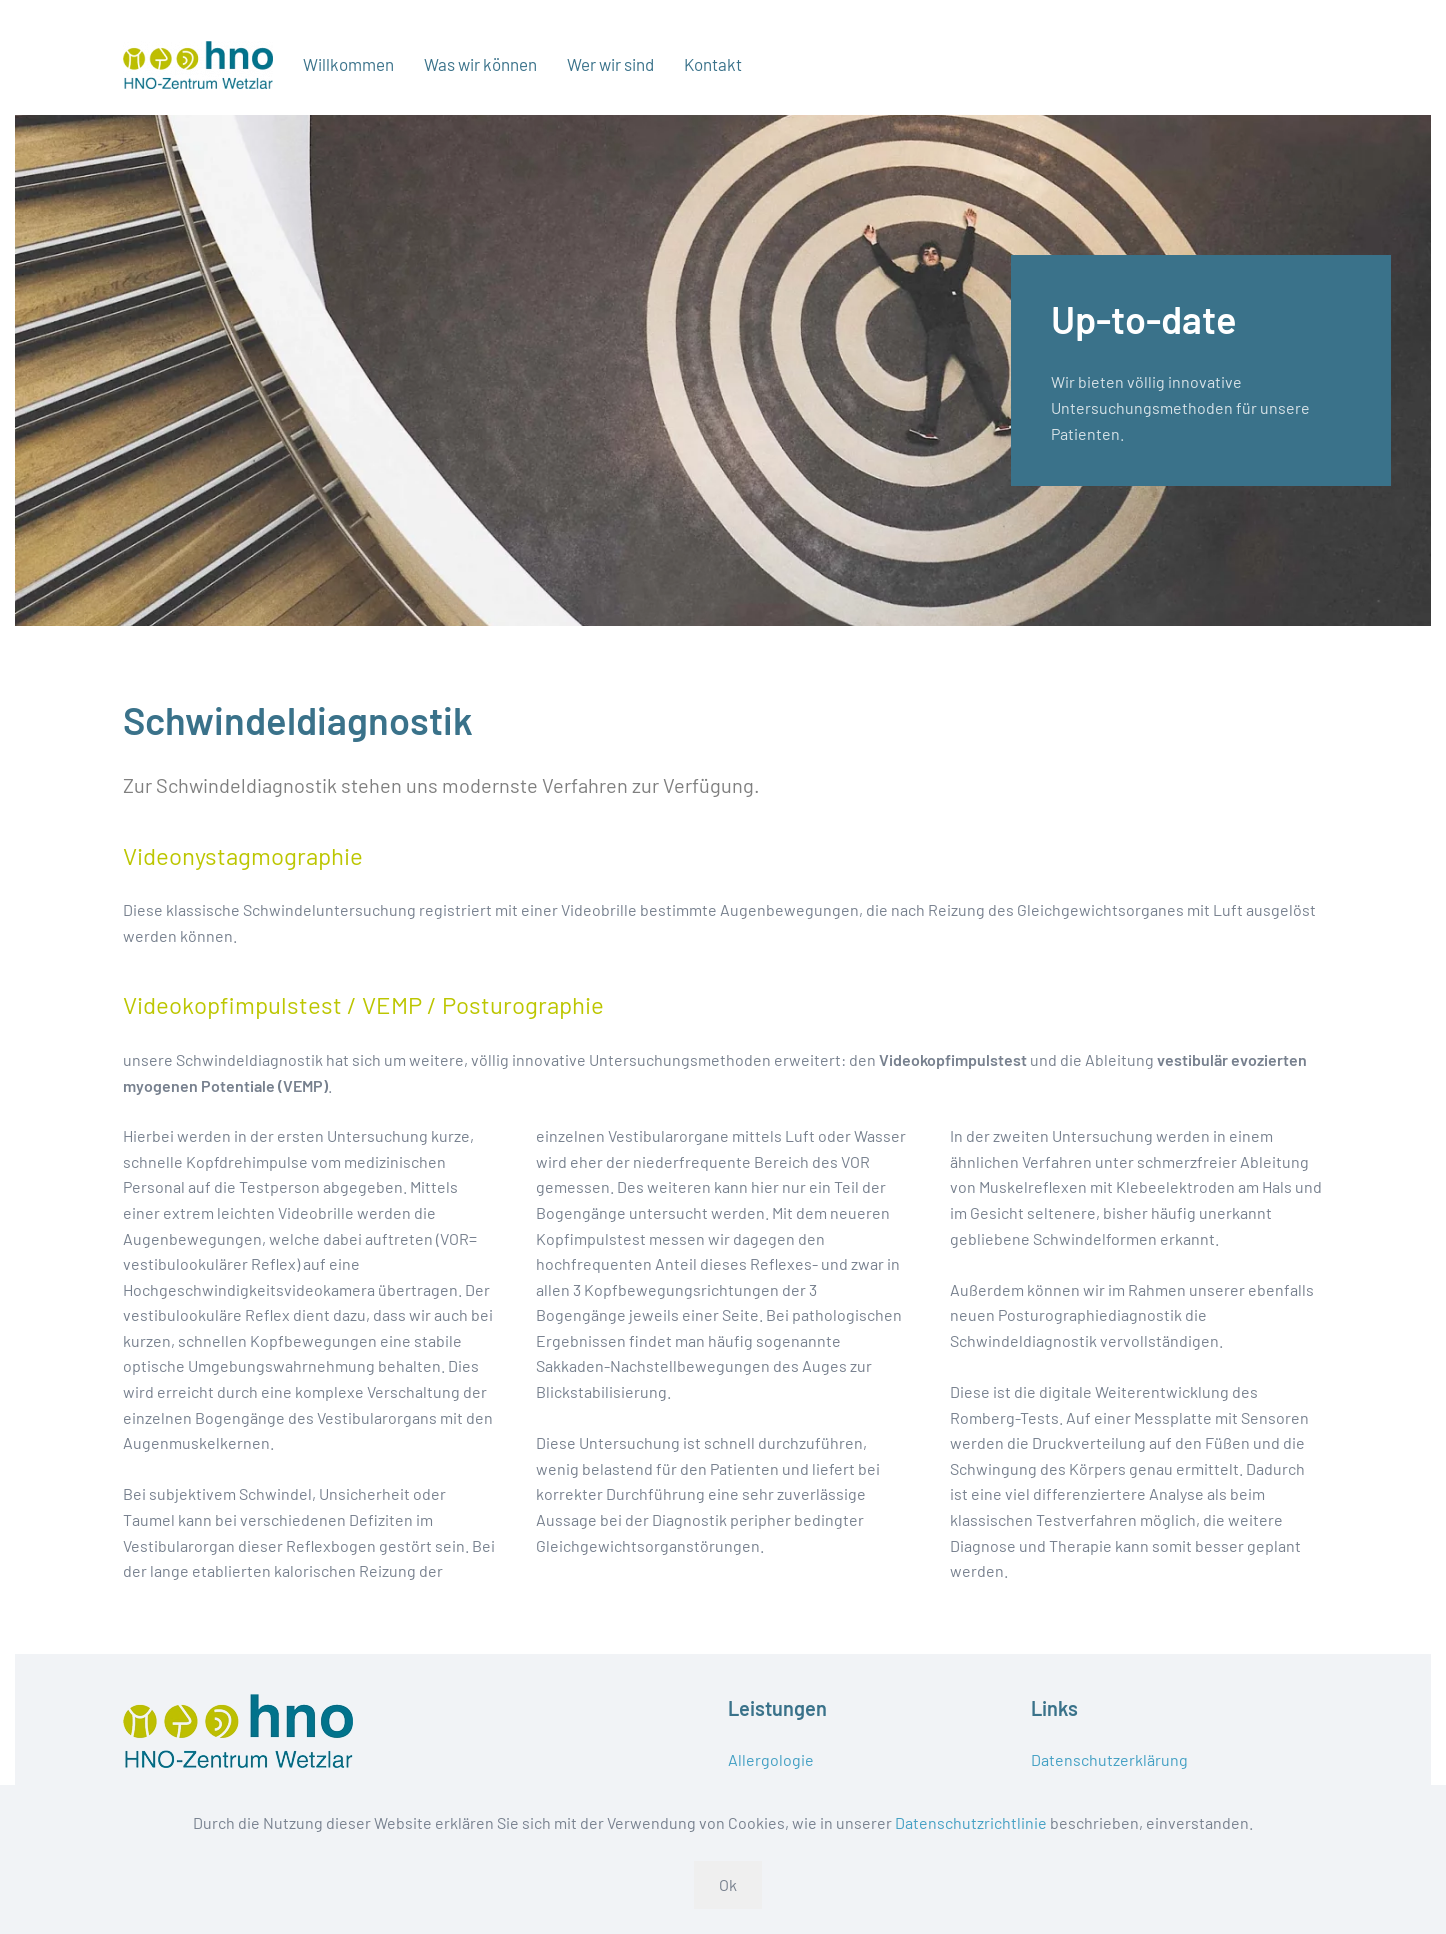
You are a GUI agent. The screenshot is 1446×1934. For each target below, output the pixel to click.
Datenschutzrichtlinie (971, 1822)
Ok (728, 1884)
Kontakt (713, 64)
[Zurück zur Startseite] (198, 65)
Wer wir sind (610, 64)
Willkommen (348, 64)
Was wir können (480, 64)
